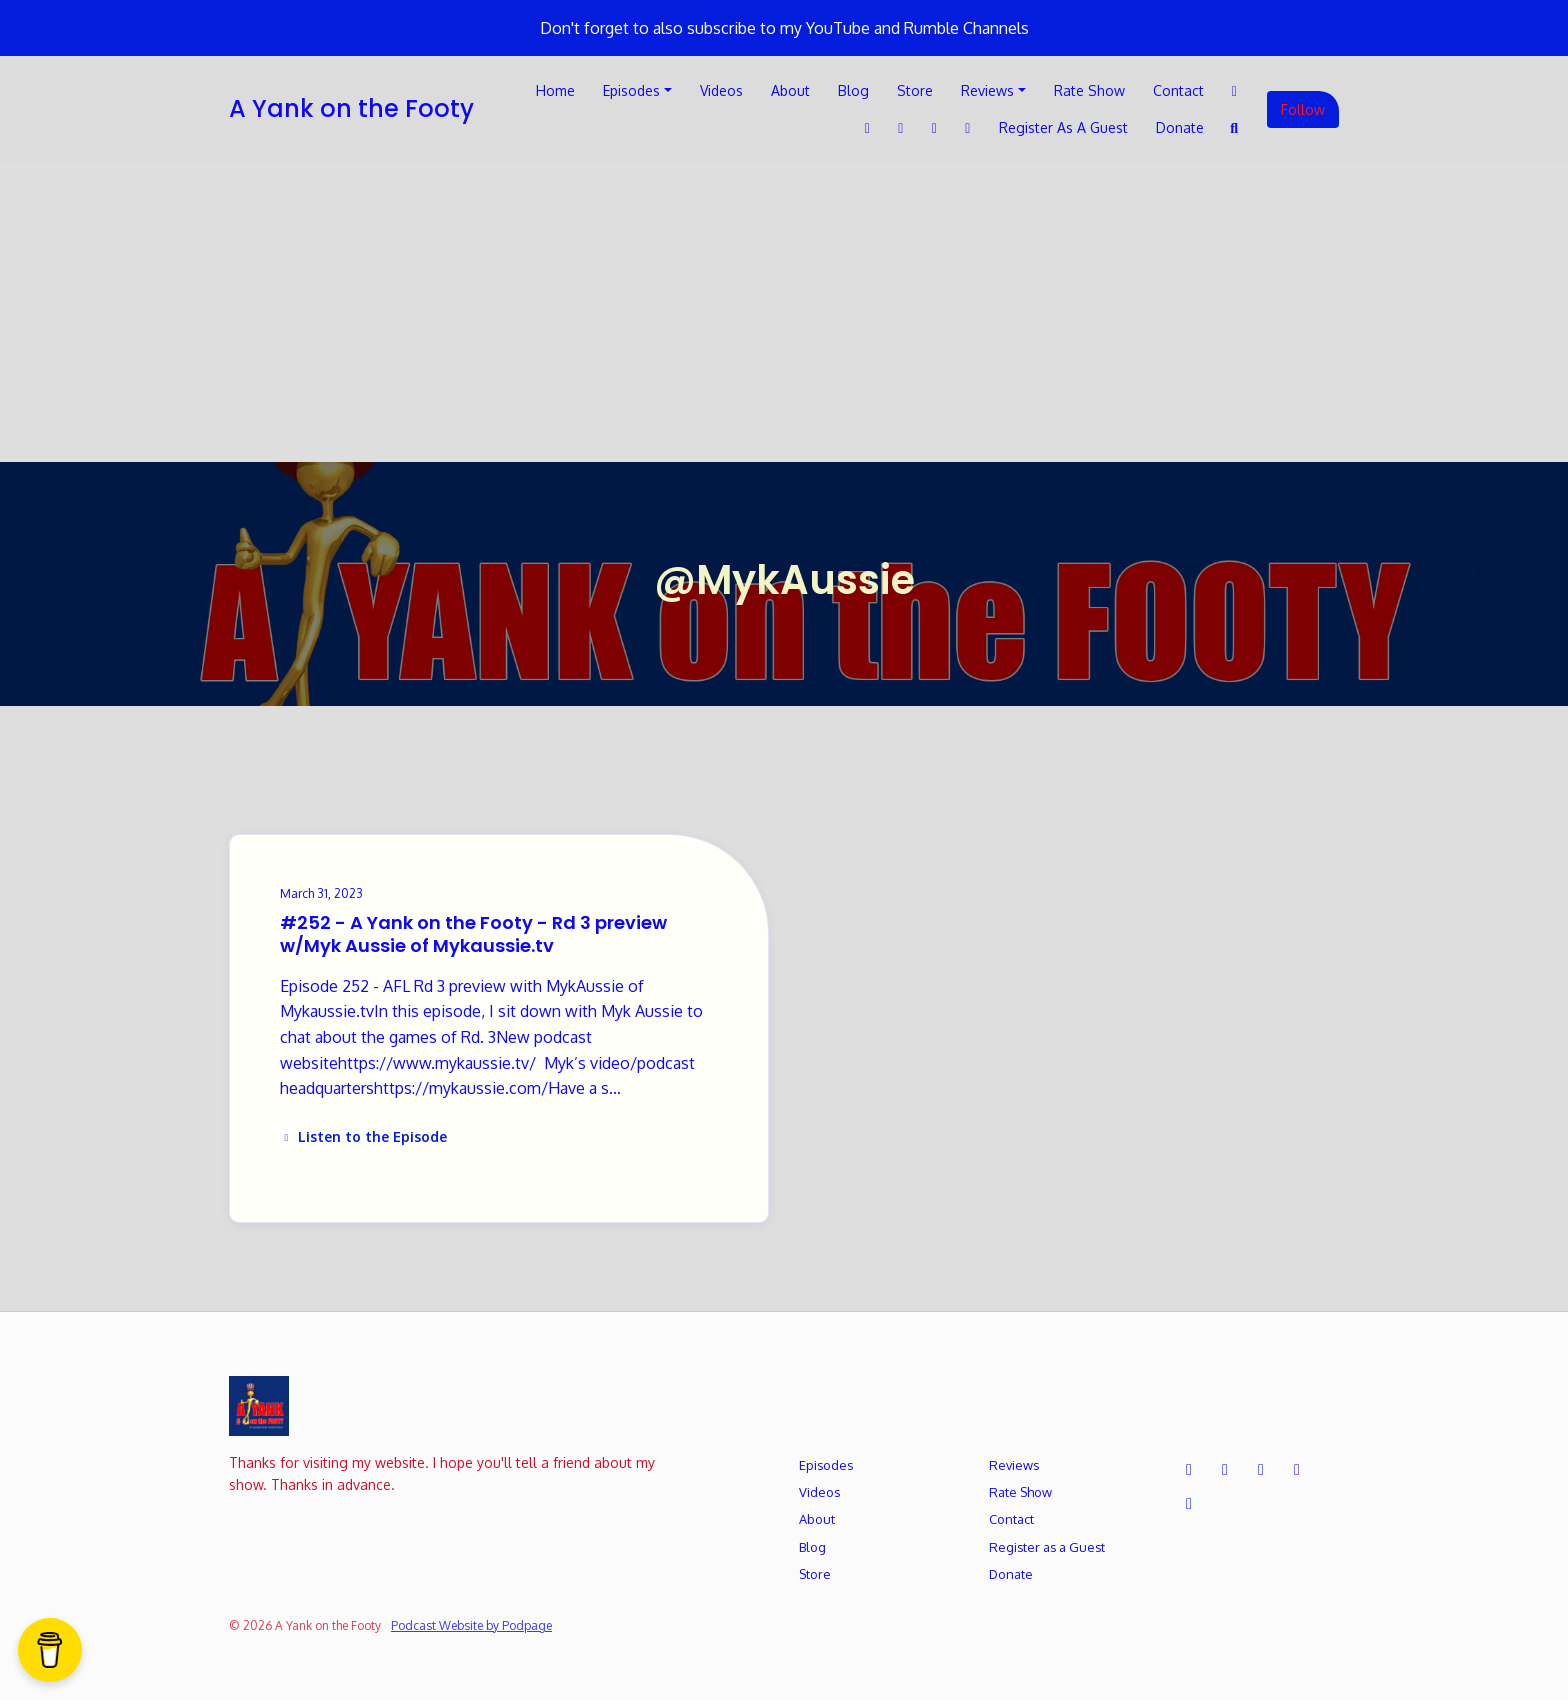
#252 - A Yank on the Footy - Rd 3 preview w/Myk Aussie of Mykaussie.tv (473, 934)
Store (915, 90)
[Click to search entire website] (1235, 127)
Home (555, 90)
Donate (1180, 127)
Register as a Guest (1063, 127)
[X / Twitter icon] (1189, 1469)
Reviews (987, 90)
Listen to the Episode (363, 1136)
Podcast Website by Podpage (471, 1625)
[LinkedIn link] (901, 127)
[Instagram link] (935, 127)
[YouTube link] (968, 127)
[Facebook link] (868, 127)
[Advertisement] (784, 312)
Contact (1178, 90)
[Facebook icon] (1225, 1469)
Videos (721, 90)
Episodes (631, 90)
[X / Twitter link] (1235, 90)
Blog (853, 90)
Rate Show (1089, 90)
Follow (1303, 109)
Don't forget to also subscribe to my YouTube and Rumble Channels (784, 28)
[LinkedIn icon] (1261, 1469)
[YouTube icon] (1189, 1503)
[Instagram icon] (1297, 1469)
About (790, 90)
